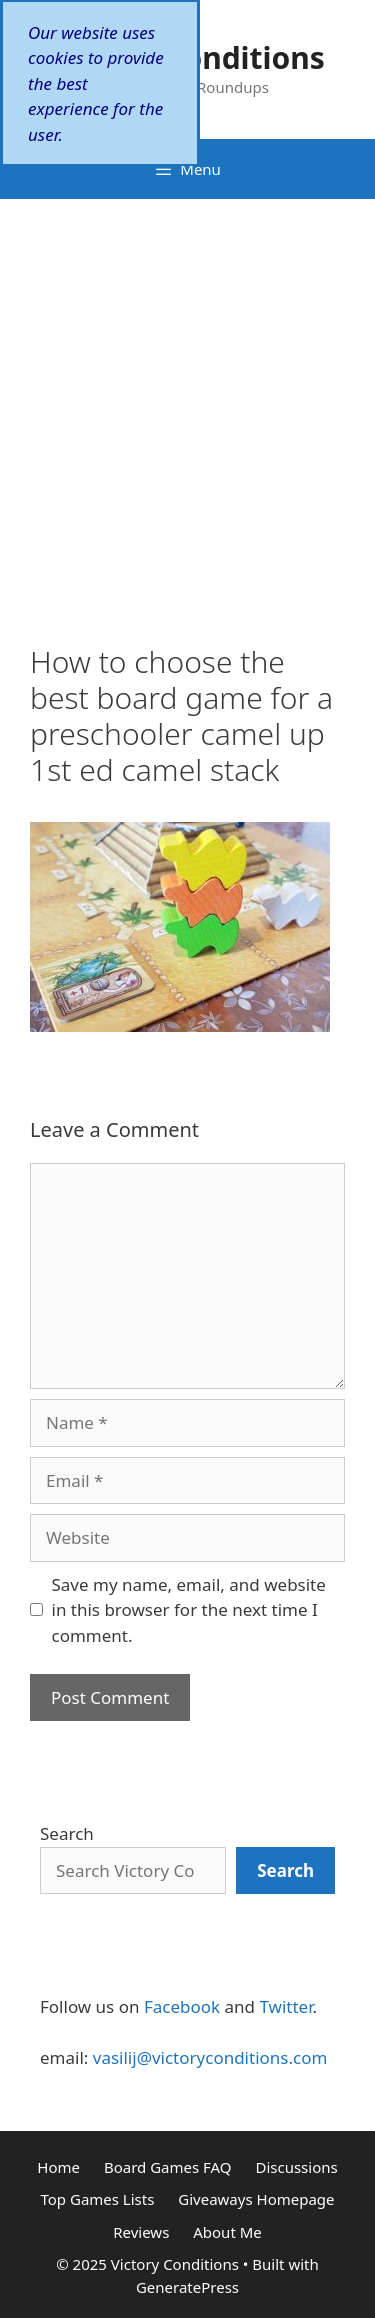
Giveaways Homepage (256, 2199)
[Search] (285, 1871)
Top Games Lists (97, 2199)
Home (58, 2167)
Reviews (141, 2232)
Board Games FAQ (168, 2167)
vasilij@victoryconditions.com (210, 2057)
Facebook (182, 2006)
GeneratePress (187, 2287)
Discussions (296, 2167)
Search (67, 1833)
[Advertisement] (187, 396)
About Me (227, 2232)
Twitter (285, 2006)
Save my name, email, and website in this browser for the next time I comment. (189, 1610)
